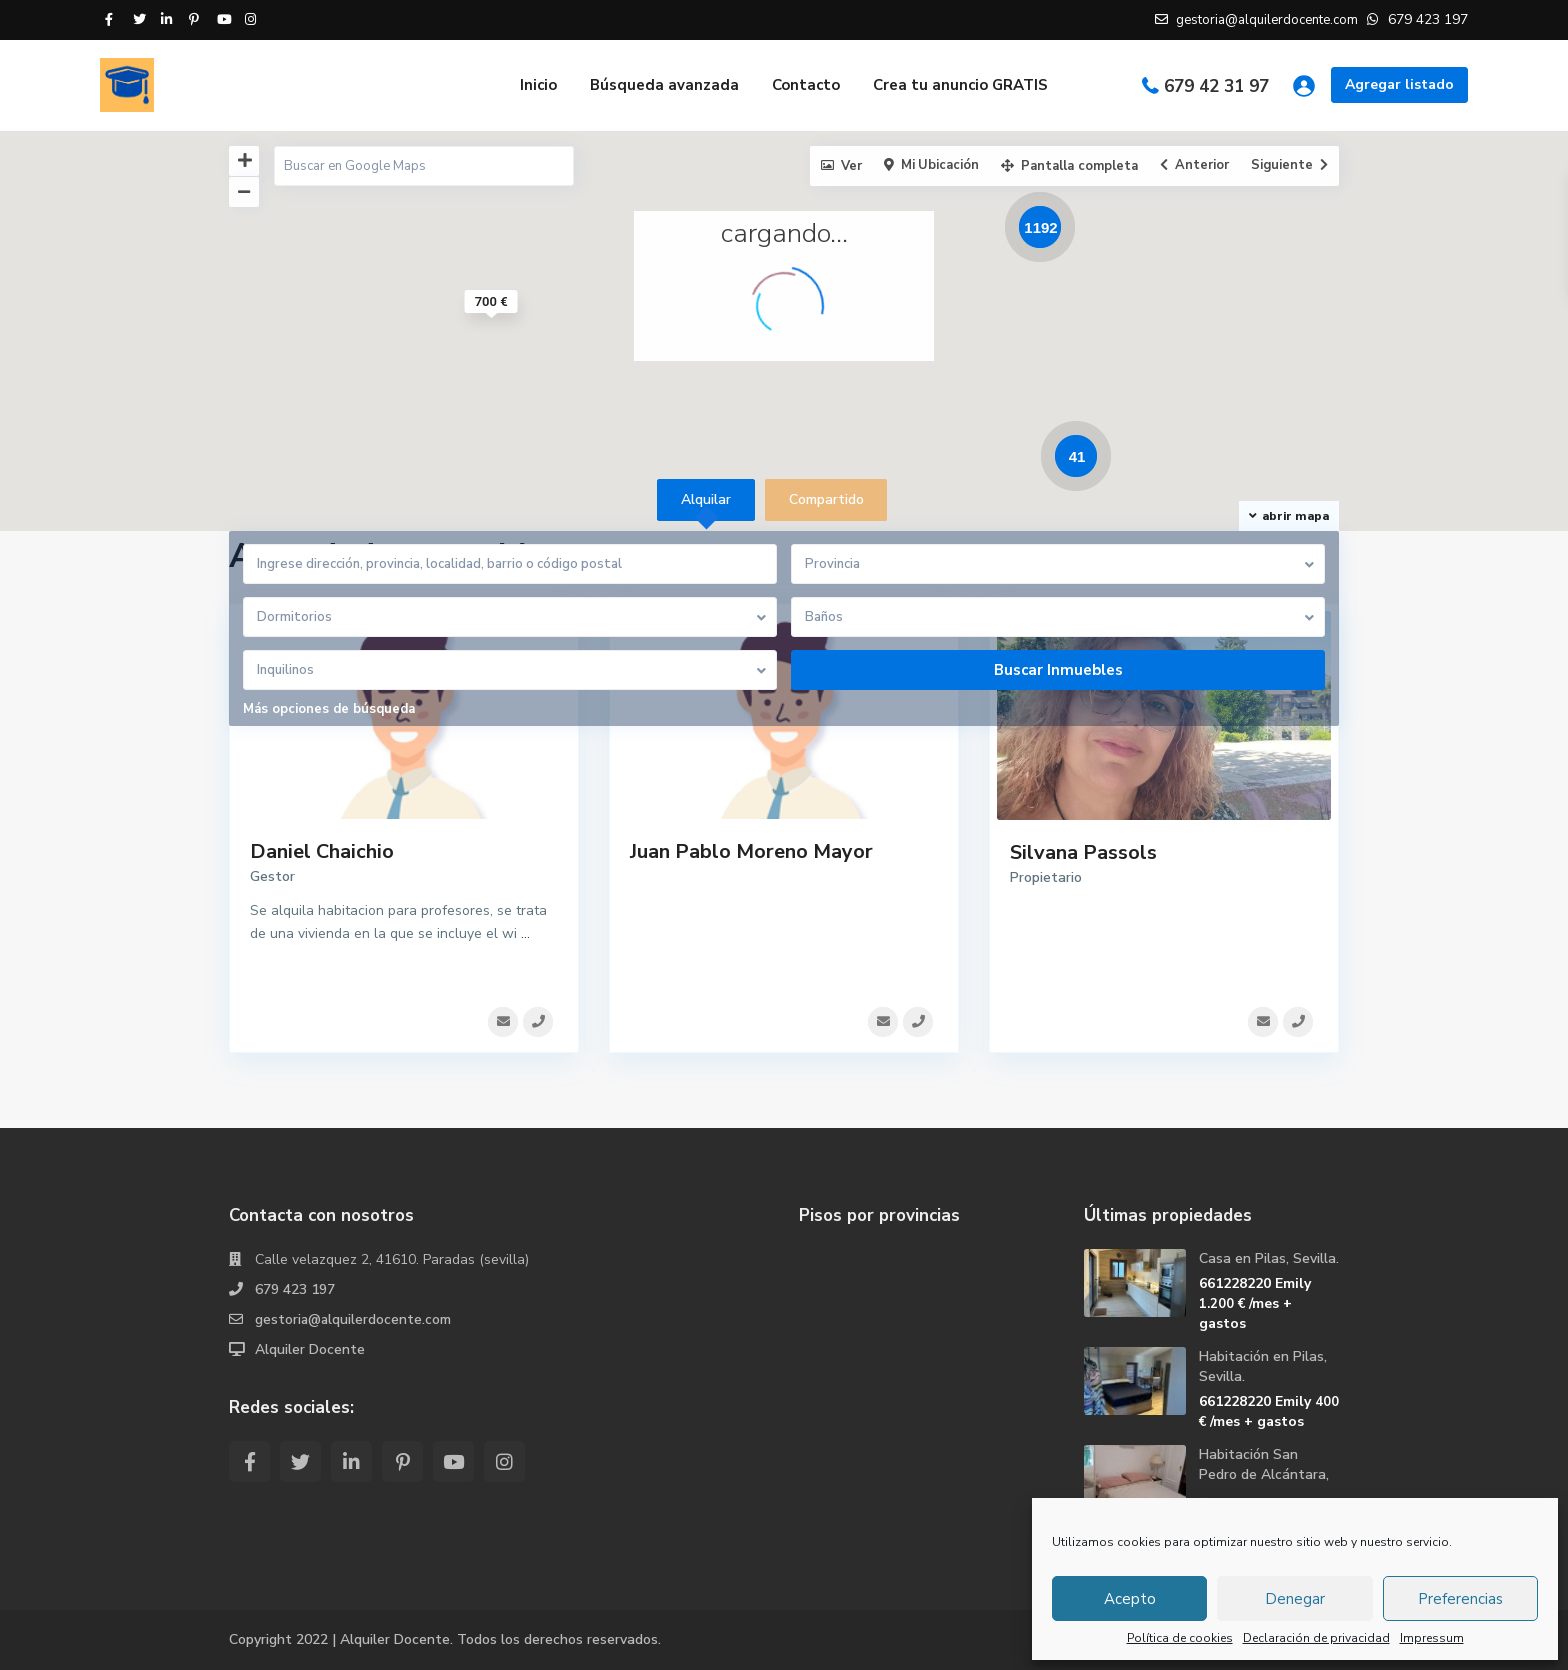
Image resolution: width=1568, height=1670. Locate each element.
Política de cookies (1180, 1638)
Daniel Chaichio (322, 851)
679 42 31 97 (1216, 86)
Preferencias (1460, 1599)
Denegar (1295, 1599)
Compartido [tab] (826, 499)
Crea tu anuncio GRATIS (960, 85)
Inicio (538, 85)
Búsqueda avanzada (664, 85)
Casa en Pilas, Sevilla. (1269, 1258)
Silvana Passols (1083, 852)
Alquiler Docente (310, 1349)
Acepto (1130, 1599)
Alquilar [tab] (706, 499)
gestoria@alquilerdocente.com (354, 1319)
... (525, 933)
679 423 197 (295, 1289)
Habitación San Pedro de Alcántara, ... (1264, 1474)
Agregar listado (1399, 84)
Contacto (806, 85)
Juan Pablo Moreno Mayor (751, 851)
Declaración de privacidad (1316, 1638)
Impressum (1432, 1638)
